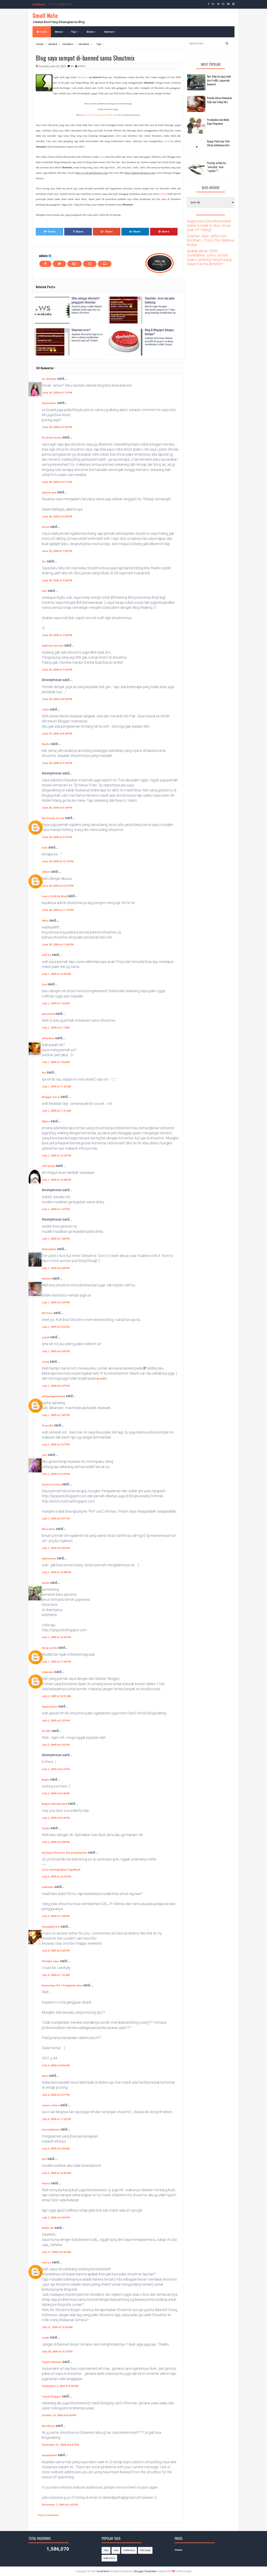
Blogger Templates (145, 2571)
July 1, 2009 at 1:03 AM (56, 1003)
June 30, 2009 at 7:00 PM (57, 550)
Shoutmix (82, 77)
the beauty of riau (53, 818)
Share (78, 231)
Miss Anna (48, 1529)
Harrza (46, 2262)
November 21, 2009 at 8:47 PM (60, 2444)
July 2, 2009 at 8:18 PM (56, 1793)
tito (44, 1072)
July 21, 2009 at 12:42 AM (57, 2327)
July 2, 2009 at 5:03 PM (56, 1744)
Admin (46, 871)
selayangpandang (53, 1396)
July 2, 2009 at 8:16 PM (56, 1769)
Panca (46, 2183)
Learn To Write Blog (54, 896)
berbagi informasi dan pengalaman (64, 1852)
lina (44, 984)
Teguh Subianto (52, 2362)
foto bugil (145, 2550)
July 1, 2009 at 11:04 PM (56, 1661)
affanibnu (48, 1038)
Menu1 (59, 31)
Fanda (46, 1828)
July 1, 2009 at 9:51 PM (56, 1518)
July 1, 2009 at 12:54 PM (56, 1155)
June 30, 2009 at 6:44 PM (57, 516)
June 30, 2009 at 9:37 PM (57, 837)
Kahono (47, 1278)
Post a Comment (48, 2515)
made (45, 2337)
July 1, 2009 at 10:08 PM (56, 1572)
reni (44, 1454)
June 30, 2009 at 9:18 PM (57, 763)
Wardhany (48, 2425)
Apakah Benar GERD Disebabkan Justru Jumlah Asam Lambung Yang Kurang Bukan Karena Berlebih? (209, 257)
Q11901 (46, 1731)
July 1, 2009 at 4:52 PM (56, 1326)
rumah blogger (51, 2396)
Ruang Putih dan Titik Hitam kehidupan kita (218, 143)
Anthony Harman (52, 645)
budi (44, 847)
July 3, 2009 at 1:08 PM (56, 1916)
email (167, 141)
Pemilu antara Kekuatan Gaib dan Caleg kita (219, 100)
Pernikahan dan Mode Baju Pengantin (218, 121)
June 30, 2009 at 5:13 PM (57, 392)
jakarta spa (49, 492)
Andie (45, 1582)
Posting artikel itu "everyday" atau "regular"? (216, 167)
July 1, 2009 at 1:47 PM (56, 1209)
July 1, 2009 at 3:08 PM (56, 1268)
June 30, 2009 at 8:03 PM (57, 699)
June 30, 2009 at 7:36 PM (57, 635)
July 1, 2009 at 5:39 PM (56, 1351)
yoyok (45, 1337)
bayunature (49, 403)
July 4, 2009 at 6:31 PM (56, 2094)
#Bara (46, 1121)
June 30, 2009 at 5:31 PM (57, 481)
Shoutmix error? (81, 329)
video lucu (109, 2558)
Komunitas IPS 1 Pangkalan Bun (62, 1985)
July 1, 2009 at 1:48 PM (56, 1238)
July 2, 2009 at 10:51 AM (56, 1696)
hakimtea (48, 1887)
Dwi (44, 2159)
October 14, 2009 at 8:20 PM (59, 2415)
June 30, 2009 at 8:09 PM (57, 733)
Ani (44, 561)
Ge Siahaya (49, 378)
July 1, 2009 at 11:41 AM (56, 1110)
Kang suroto (49, 1647)
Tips (75, 31)
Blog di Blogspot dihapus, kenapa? (160, 332)
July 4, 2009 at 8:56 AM (56, 2065)
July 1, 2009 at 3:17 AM (56, 1027)
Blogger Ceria (51, 1097)
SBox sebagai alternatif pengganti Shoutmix (86, 300)
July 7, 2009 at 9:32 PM (56, 2217)
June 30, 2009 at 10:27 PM (58, 885)
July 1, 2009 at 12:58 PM (56, 1179)
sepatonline (49, 2455)
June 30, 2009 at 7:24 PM (57, 580)
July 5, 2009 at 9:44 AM (56, 2148)
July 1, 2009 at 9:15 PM (56, 1473)
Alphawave (49, 1558)
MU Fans (47, 1313)
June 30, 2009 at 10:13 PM (58, 861)
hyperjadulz (49, 1706)
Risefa (46, 744)
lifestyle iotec (50, 1961)
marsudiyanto (51, 2129)
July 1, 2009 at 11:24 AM (56, 1086)
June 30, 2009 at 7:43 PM (57, 669)
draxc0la (47, 1425)
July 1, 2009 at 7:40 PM (56, 1415)
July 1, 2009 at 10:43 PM (56, 1637)
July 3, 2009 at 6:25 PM (56, 1950)
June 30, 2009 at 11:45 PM (58, 944)
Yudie (45, 709)
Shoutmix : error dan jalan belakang (161, 300)
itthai (45, 920)
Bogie (45, 1779)
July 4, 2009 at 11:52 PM (56, 2119)
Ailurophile (49, 1249)
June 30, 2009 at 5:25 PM (57, 427)
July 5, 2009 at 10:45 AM (56, 2172)
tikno (45, 2075)
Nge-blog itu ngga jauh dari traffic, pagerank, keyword (219, 80)
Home (42, 31)
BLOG (100, 1378)
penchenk (48, 1013)
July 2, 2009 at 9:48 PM (56, 1842)
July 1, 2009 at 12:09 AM (56, 973)
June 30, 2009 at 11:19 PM (58, 909)
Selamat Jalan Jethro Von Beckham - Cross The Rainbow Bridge (210, 240)
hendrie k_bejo (51, 1484)
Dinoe (45, 526)
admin (43, 255)
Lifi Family (48, 1166)
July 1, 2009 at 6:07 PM (56, 1385)
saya (102, 156)
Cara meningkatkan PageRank (61, 1869)
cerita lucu (129, 2550)
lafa (44, 590)
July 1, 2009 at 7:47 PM (56, 1444)
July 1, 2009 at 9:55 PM (56, 1548)
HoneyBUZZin (51, 1926)
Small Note (45, 15)
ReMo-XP (48, 2228)
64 (72, 66)
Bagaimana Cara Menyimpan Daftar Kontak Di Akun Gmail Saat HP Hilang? (209, 225)
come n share (50, 2105)
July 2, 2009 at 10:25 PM (56, 1876)
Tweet (49, 231)
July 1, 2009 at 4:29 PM (56, 1302)
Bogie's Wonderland (54, 1803)
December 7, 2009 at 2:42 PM (60, 2504)
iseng (45, 1361)
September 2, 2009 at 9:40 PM (60, 2386)
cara (116, 2550)
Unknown (48, 1672)
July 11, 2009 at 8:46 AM (56, 2252)
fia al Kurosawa (51, 437)
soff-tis (46, 954)
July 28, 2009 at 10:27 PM (57, 2351)
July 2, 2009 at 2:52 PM (56, 1720)
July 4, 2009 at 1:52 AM (56, 1974)
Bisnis (91, 31)
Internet (110, 31)
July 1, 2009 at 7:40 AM (56, 1062)
